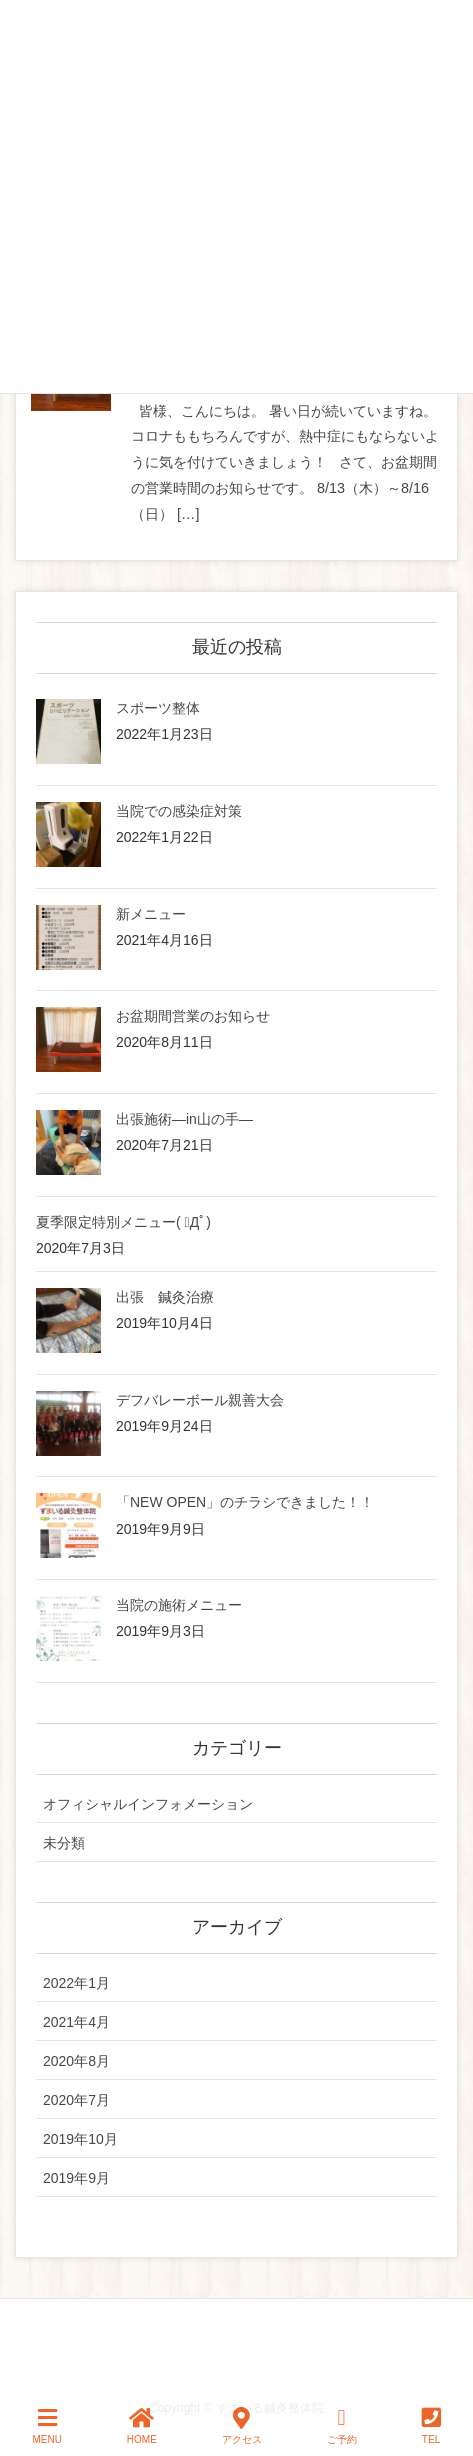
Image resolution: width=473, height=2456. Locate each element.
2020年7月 (76, 2100)
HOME (142, 2426)
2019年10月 (80, 2139)
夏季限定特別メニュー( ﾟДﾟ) (123, 1222)
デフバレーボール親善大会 (200, 1400)
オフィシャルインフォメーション (148, 1804)
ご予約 (342, 2426)
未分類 (64, 1843)
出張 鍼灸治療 (165, 1297)
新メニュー (151, 914)
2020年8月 (76, 2061)
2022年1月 (76, 1983)
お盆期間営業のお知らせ (193, 1016)
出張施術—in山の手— (184, 1119)
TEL (431, 2426)
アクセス (242, 2426)
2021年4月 (76, 2022)
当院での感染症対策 (179, 811)
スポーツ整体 (158, 708)
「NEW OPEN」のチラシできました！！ (245, 1502)
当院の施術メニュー (179, 1605)
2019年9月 (76, 2178)
